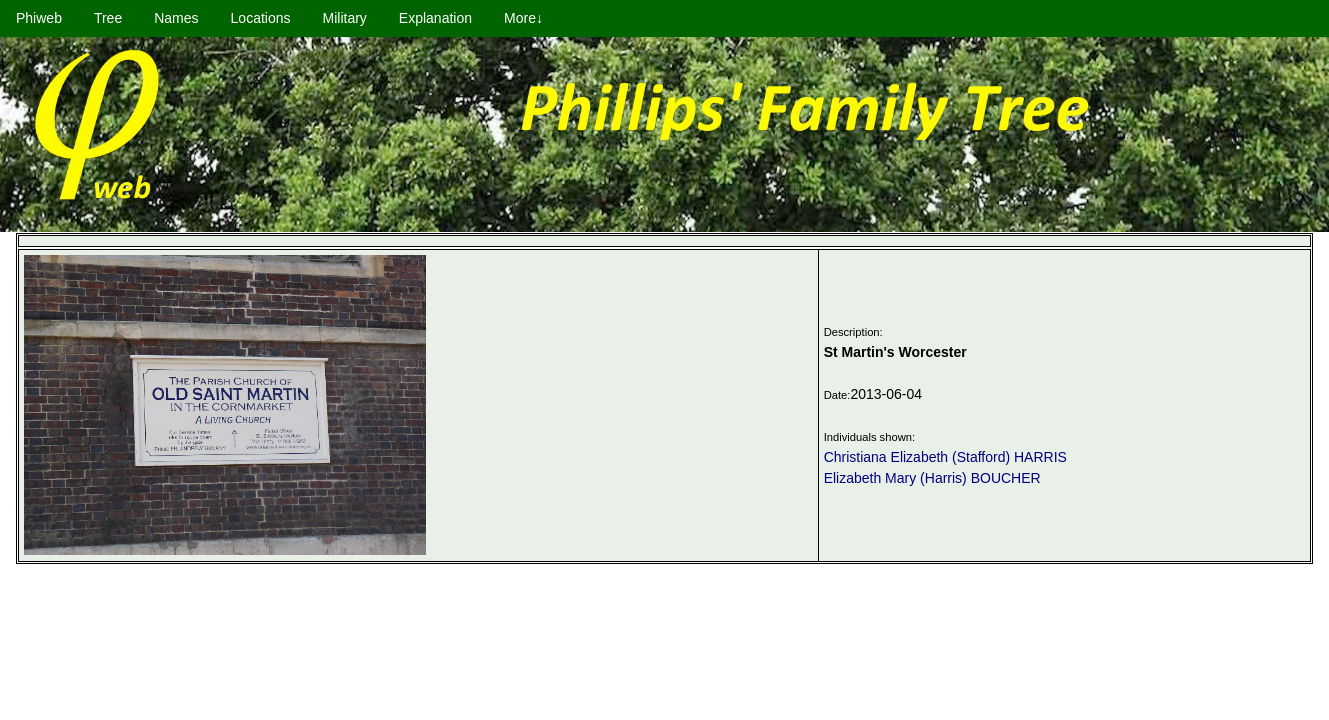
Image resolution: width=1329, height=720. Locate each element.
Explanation (435, 18)
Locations (261, 18)
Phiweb (39, 18)
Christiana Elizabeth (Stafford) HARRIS (945, 457)
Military (345, 18)
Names (176, 18)
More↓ (523, 18)
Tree (108, 18)
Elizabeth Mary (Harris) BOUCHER (932, 478)
